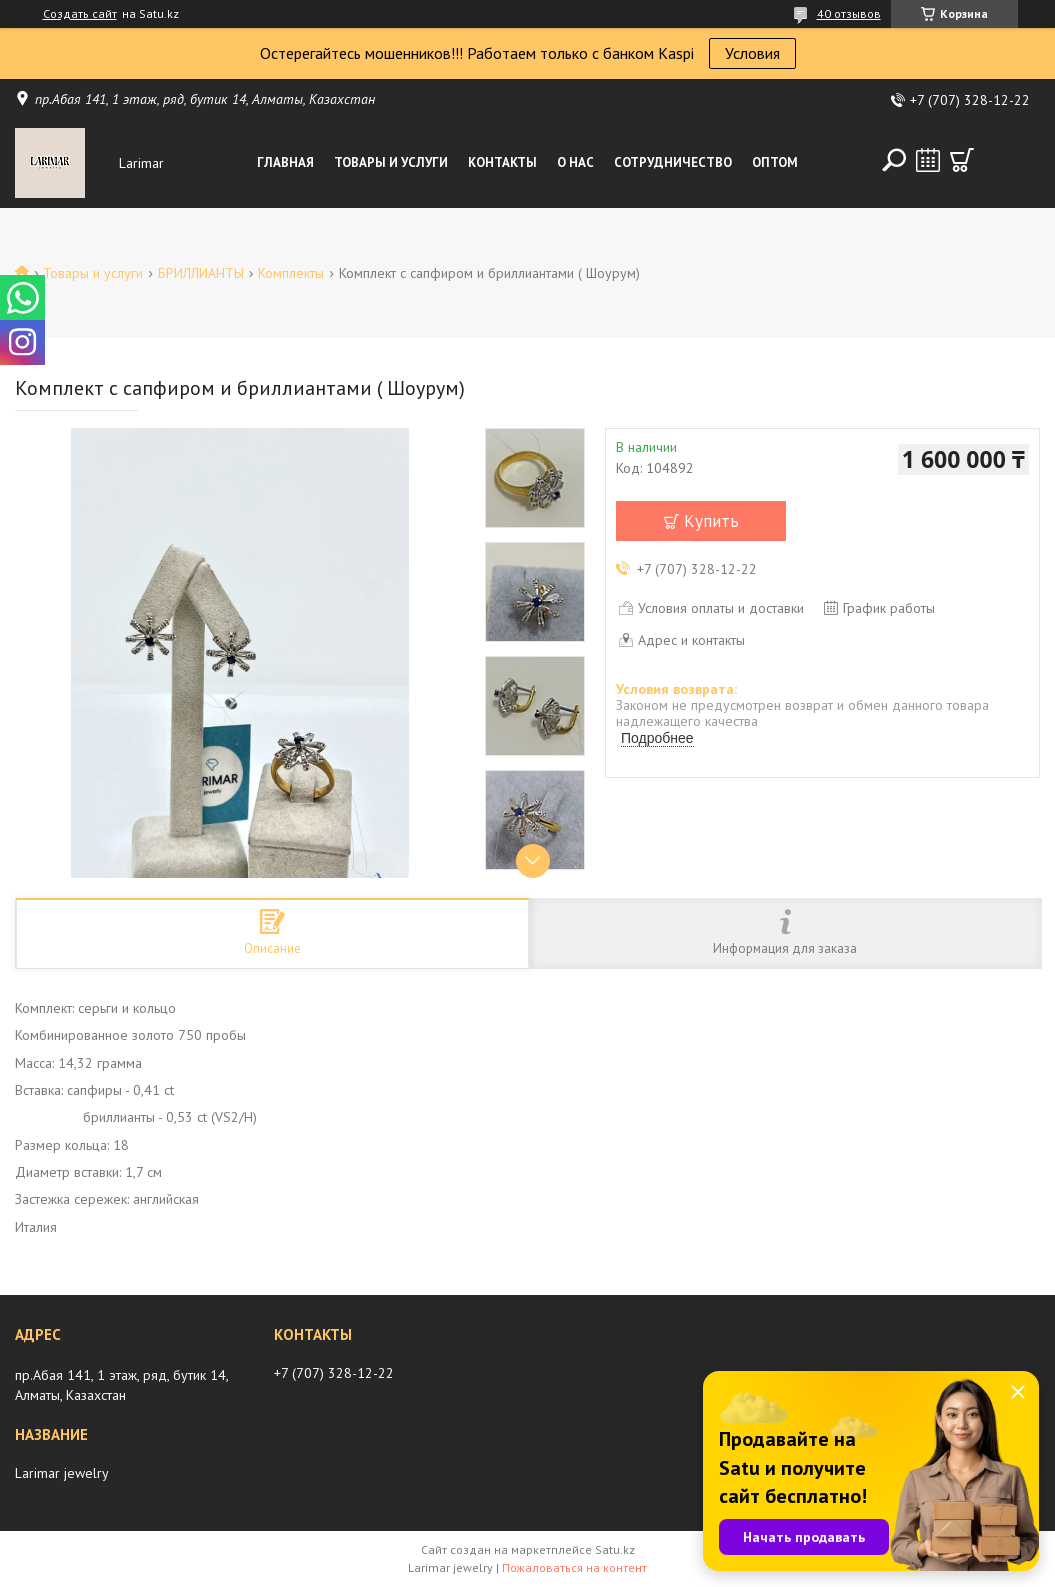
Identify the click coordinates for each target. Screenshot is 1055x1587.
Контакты (502, 162)
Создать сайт (80, 14)
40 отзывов (849, 13)
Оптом (775, 162)
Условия (752, 53)
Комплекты (291, 273)
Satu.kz (615, 1549)
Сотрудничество (673, 162)
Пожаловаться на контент (574, 1567)
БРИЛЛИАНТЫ (201, 273)
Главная (285, 162)
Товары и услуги (391, 162)
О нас (575, 162)
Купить (711, 521)
